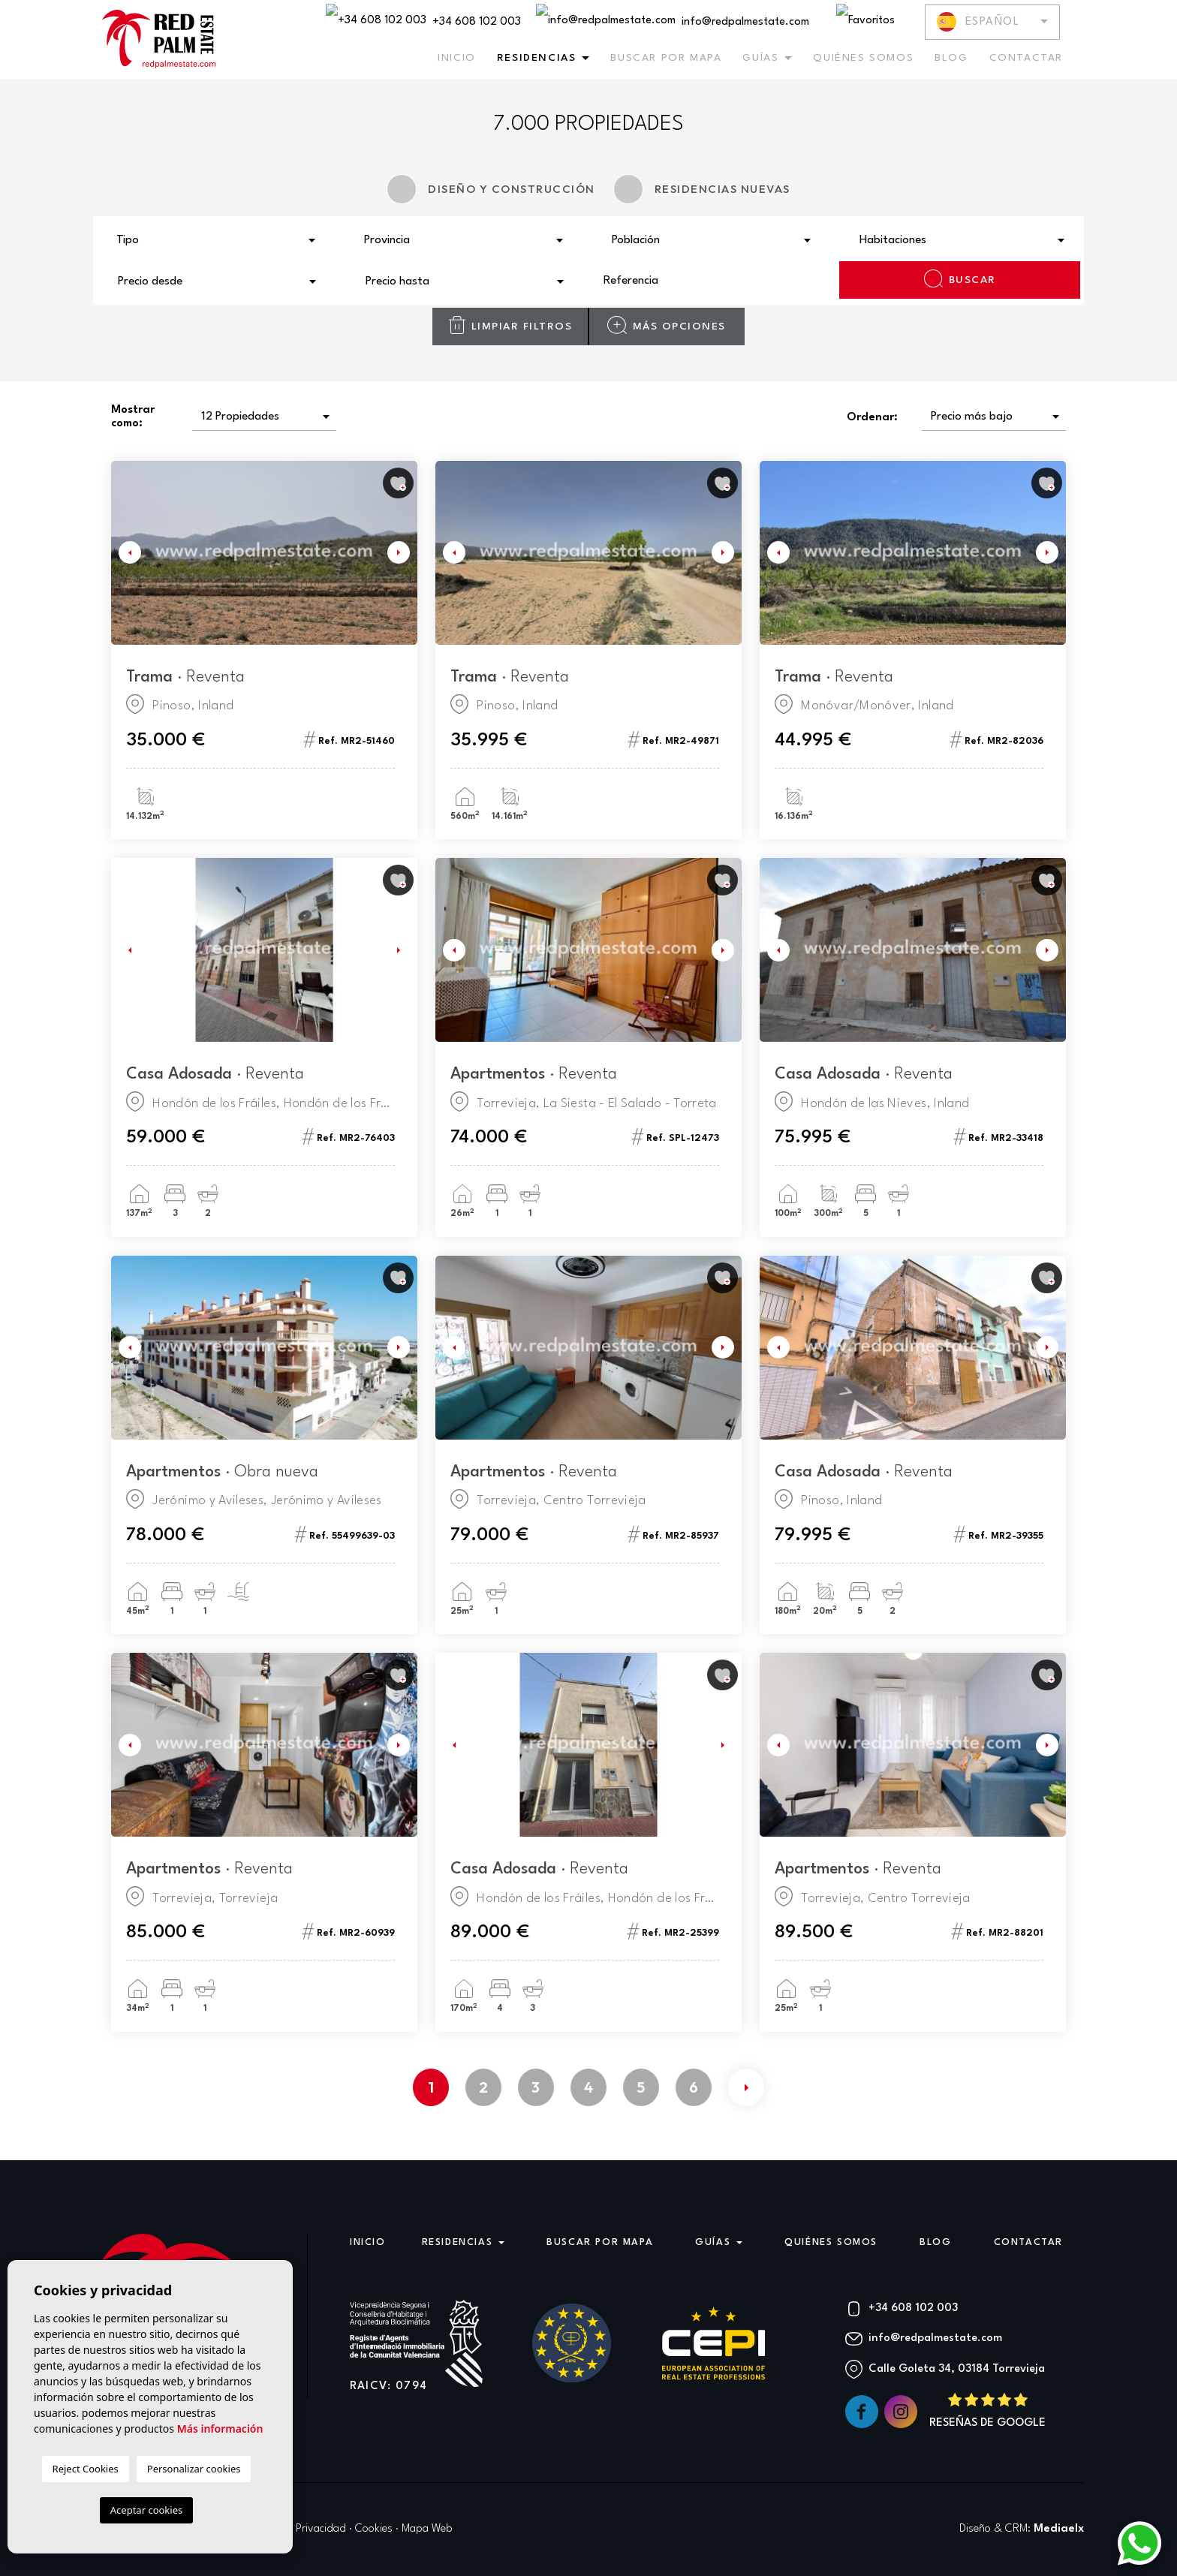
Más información (220, 2428)
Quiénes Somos (863, 58)
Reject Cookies (86, 2468)
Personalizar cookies (194, 2468)
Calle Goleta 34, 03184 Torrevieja (956, 2369)
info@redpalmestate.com (672, 21)
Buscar (960, 278)
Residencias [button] (536, 58)
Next (402, 553)
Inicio (457, 58)
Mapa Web (427, 2529)
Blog (951, 58)
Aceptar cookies (146, 2510)
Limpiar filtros (510, 325)
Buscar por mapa (665, 58)
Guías (760, 58)
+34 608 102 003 (423, 21)
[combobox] (217, 238)
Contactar (1026, 58)
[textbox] (221, 240)
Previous (126, 553)
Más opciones (666, 325)
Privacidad (321, 2529)
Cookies (374, 2529)
